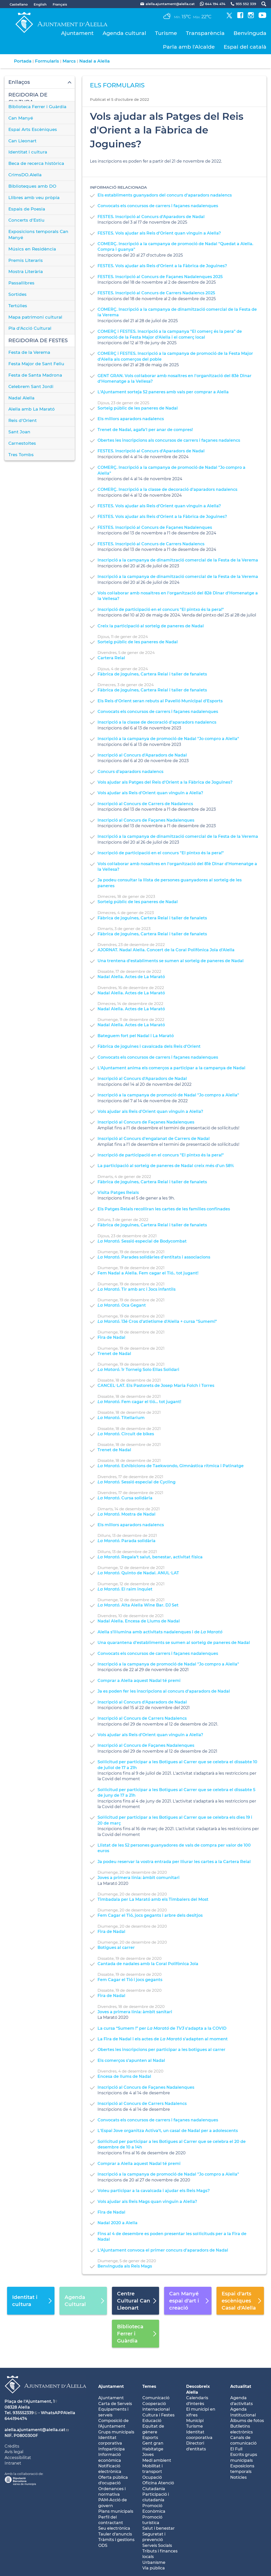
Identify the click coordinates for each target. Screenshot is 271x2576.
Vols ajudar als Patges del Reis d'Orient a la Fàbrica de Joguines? (165, 782)
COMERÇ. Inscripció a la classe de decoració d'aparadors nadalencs (167, 489)
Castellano (19, 4)
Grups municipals (116, 2432)
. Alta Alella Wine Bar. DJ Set (138, 1605)
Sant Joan (19, 431)
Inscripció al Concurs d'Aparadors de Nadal (142, 755)
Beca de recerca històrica (36, 163)
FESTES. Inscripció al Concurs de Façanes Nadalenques (155, 527)
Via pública (153, 2568)
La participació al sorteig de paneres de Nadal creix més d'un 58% (166, 1165)
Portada (22, 61)
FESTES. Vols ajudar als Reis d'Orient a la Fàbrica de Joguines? (162, 265)
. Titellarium (121, 1417)
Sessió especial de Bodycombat (142, 1241)
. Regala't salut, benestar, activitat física (150, 1557)
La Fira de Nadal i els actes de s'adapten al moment (163, 2039)
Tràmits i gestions (116, 2539)
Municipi (195, 2420)
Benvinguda (250, 33)
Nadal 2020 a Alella (118, 2222)
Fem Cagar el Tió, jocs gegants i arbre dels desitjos (150, 1915)
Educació (151, 2420)
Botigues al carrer (116, 1947)
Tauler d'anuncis (115, 2534)
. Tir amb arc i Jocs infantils (137, 1289)
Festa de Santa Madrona (35, 375)
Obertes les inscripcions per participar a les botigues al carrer (161, 2049)
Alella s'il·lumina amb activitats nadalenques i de (160, 1632)
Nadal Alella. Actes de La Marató (131, 976)
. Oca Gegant (122, 1305)
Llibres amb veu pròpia (34, 197)
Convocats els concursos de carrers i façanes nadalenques (158, 205)
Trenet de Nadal (114, 1353)
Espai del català (245, 47)
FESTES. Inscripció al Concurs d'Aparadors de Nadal (151, 216)
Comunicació (155, 2397)
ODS (102, 2545)
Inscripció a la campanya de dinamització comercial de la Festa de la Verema (178, 560)
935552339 (23, 2412)
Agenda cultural (124, 33)
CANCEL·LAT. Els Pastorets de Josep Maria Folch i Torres (156, 1385)
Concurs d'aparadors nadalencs (130, 771)
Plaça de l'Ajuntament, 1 (30, 2401)
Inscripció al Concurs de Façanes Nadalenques (146, 820)
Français (60, 4)
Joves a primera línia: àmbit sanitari (135, 2011)
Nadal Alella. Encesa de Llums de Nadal (139, 1621)
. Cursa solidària (125, 1498)
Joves (148, 2454)
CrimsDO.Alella (25, 174)
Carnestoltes (22, 443)
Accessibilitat (18, 2457)
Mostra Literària (25, 271)
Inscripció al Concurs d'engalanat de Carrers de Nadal (154, 1138)
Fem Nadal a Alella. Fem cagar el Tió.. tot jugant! (148, 1273)
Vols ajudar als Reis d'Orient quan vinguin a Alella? (150, 792)
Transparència (205, 33)
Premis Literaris (25, 260)
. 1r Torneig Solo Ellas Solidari (138, 1369)
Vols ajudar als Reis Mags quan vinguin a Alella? (147, 2201)
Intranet (13, 2463)
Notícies (238, 2477)
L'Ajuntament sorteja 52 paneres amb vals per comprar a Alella (163, 392)
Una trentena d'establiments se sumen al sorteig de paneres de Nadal (171, 960)
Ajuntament (77, 33)
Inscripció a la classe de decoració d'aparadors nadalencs (157, 722)
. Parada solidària (127, 1540)
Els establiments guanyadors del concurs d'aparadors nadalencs (165, 195)
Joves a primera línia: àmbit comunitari (139, 1877)
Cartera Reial (111, 657)
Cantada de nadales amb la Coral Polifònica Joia (148, 1963)
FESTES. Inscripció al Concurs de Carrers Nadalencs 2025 (156, 292)
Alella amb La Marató (31, 409)
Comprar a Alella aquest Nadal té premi (139, 1680)
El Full (236, 2449)
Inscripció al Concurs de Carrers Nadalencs (142, 1718)
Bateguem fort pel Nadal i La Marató (136, 1035)
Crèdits (12, 2446)
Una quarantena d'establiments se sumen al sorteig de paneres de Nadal (174, 1642)
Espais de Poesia (26, 208)
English (40, 4)
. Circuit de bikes (126, 1433)
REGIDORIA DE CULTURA (27, 96)
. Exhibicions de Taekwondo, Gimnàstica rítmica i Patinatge (171, 1465)
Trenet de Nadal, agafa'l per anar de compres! (145, 429)
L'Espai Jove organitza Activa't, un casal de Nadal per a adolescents (168, 2130)
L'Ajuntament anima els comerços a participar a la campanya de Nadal (171, 1068)
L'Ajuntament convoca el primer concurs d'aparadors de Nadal (163, 2250)
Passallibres (21, 282)
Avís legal (14, 2451)
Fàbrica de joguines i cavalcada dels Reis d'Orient (149, 1046)
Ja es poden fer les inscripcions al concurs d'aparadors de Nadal (164, 1691)
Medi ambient (156, 2460)
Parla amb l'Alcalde (189, 47)
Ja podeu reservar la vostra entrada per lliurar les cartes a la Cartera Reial (174, 1861)
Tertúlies (17, 305)
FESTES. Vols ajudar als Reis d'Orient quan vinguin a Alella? (159, 233)
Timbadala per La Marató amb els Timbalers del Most (153, 1899)
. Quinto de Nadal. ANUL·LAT (138, 1573)
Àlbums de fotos (247, 2420)
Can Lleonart (22, 140)
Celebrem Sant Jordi (30, 386)
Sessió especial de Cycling (137, 1482)
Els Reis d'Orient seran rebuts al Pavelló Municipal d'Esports (160, 701)
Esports (150, 2437)
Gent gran (152, 2443)
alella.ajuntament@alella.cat (35, 2429)
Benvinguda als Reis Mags (125, 2266)
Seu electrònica (114, 2528)
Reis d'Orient (22, 420)
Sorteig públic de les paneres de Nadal (138, 408)
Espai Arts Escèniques (32, 129)
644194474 (16, 2418)
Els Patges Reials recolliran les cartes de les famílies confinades (164, 1209)
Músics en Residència (32, 248)
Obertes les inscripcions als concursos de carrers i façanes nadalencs (169, 440)
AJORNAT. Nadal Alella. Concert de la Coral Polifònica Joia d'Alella (166, 949)
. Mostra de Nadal (127, 1514)
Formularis (47, 61)
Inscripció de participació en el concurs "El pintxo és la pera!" (161, 609)
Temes (149, 2386)
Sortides (17, 294)
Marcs (69, 61)
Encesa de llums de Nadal (124, 2076)
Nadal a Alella (94, 61)
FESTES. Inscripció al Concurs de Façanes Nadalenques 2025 (160, 276)
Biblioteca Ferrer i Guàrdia (37, 106)
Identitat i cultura (27, 151)
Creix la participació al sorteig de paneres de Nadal (151, 626)
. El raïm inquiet (125, 1589)
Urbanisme (153, 2562)
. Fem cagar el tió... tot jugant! (139, 1401)
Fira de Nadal (111, 1337)
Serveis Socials (157, 2545)
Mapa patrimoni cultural (35, 317)
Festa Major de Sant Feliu (36, 363)
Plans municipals (115, 2511)
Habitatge (152, 2449)
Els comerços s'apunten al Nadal (131, 2060)
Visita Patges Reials (118, 1192)
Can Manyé (20, 118)
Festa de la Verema (29, 352)
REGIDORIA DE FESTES (38, 340)
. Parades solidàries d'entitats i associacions (154, 1257)
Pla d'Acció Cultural (29, 328)
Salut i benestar (158, 2528)
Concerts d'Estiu (26, 220)
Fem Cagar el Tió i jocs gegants (130, 1979)
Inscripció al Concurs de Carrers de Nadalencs (145, 803)
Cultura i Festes (158, 2415)
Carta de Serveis (115, 2403)
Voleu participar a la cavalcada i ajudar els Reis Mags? (154, 2190)
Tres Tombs (21, 454)
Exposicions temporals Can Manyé (38, 234)
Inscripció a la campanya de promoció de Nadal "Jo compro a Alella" (168, 738)
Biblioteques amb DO (32, 186)
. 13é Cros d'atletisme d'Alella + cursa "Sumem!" (157, 1321)
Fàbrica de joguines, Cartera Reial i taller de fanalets (152, 674)
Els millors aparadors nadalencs (131, 418)
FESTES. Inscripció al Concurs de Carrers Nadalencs (151, 543)
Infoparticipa (111, 2449)
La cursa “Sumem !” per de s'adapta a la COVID (162, 2028)
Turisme (166, 33)
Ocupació (152, 2477)
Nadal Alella (21, 397)
